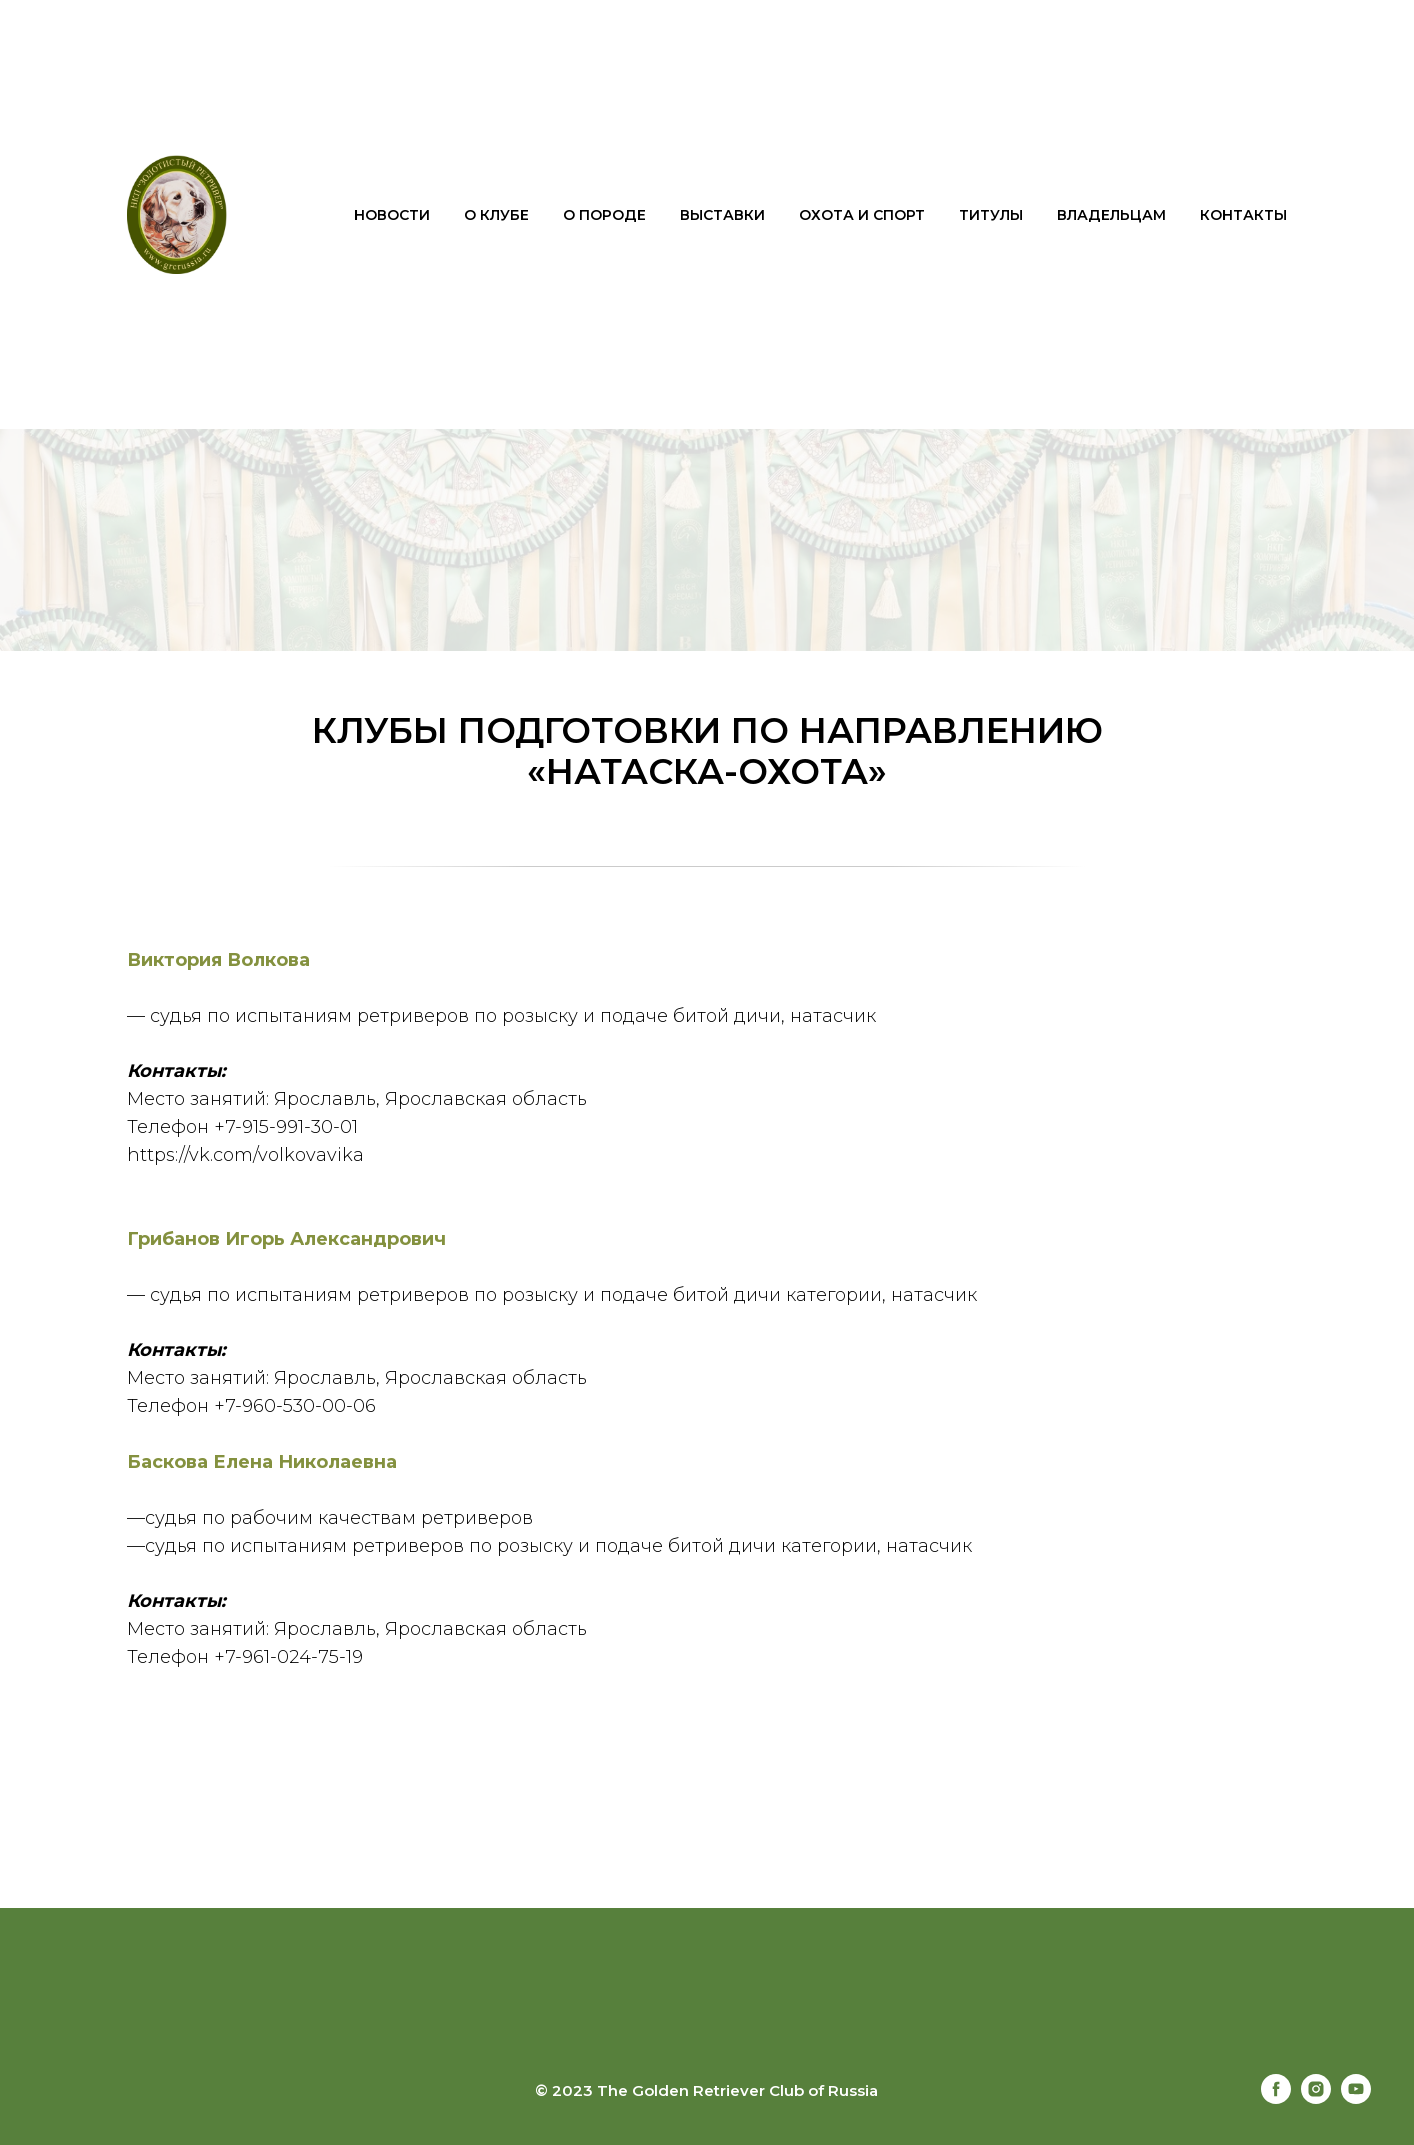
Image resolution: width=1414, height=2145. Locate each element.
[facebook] (1276, 2098)
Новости (392, 215)
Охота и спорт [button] (862, 215)
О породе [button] (604, 215)
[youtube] (1356, 2098)
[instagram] (1316, 2098)
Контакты (1243, 215)
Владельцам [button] (1111, 215)
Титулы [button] (991, 215)
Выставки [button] (722, 215)
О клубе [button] (496, 215)
